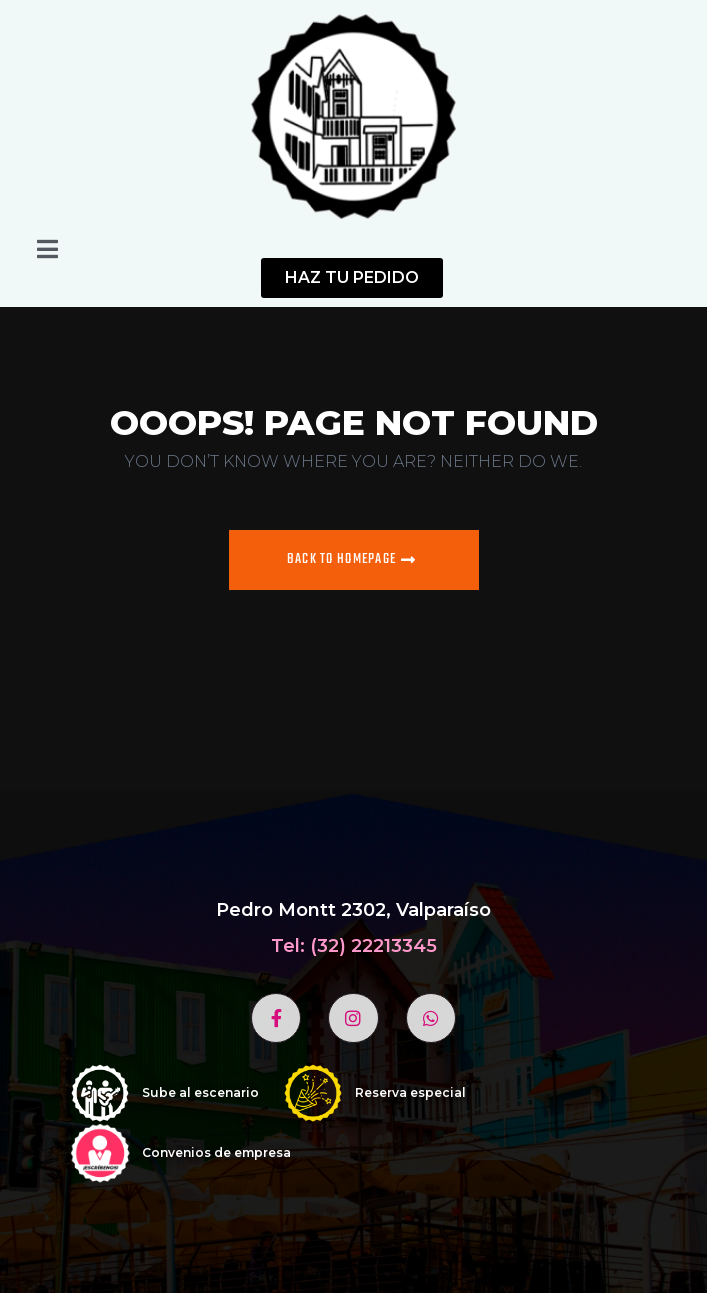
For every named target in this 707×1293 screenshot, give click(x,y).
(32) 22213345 (373, 946)
